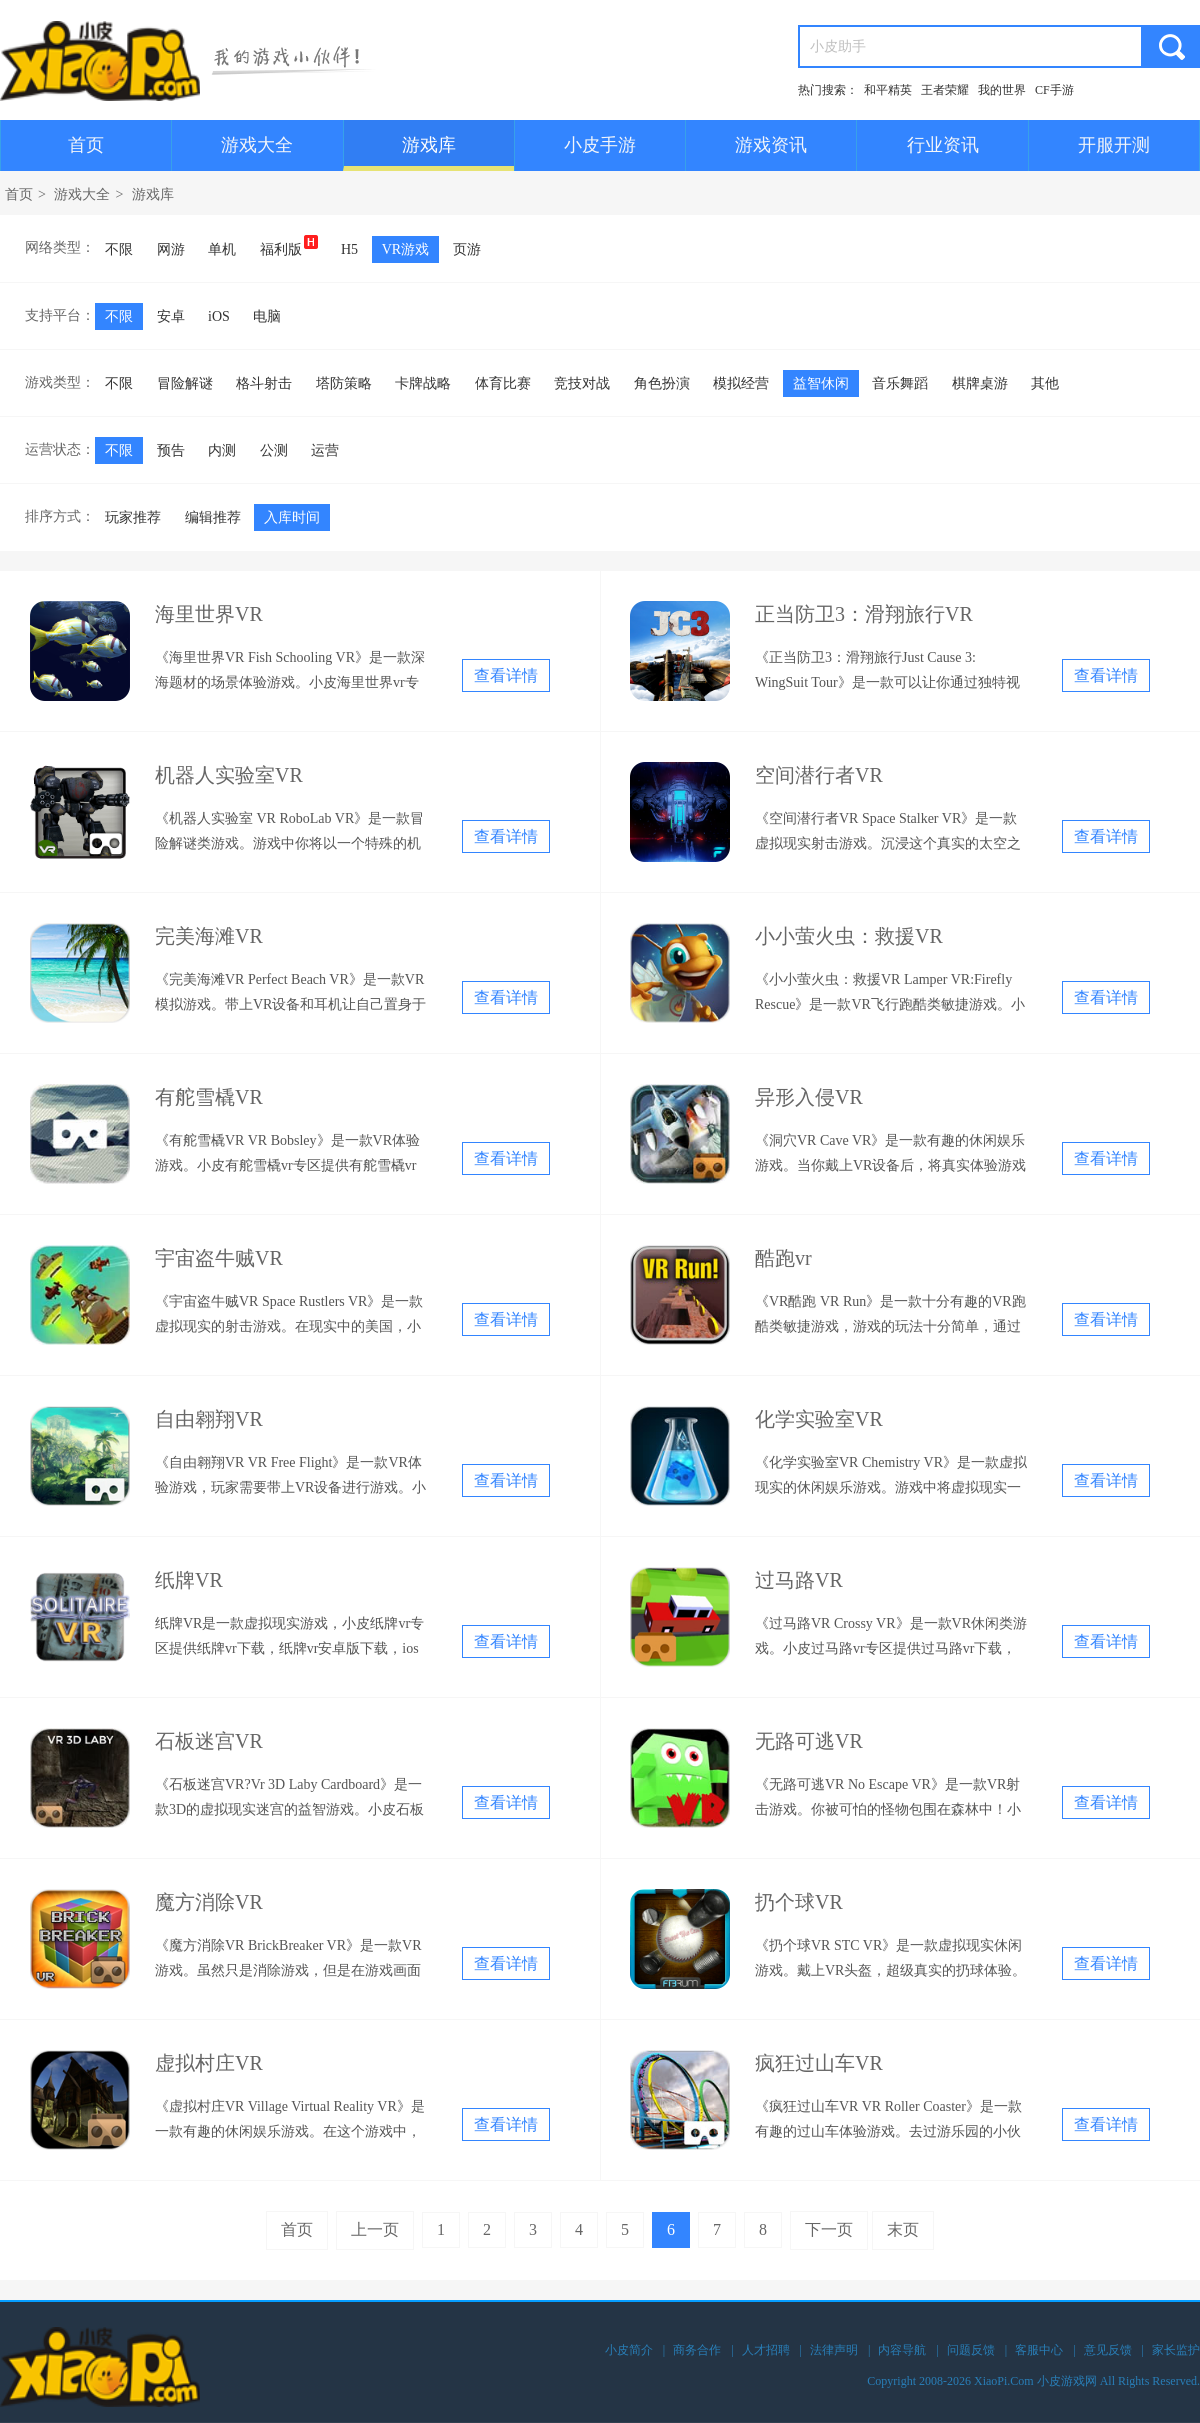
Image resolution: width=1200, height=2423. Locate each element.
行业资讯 (943, 145)
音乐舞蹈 (900, 383)
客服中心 (1039, 2350)
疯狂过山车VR (819, 2063)
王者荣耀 (945, 90)
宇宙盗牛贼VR (219, 1258)
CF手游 (1054, 90)
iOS (219, 316)
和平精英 (888, 90)
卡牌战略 (423, 383)
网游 (171, 249)
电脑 (267, 316)
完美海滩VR (209, 936)
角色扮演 (662, 383)
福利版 (289, 246)
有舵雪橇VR (209, 1097)
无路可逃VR (809, 1741)
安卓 (171, 316)
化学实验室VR (819, 1419)
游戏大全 (257, 145)
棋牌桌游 (980, 383)
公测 (274, 450)
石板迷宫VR (209, 1741)
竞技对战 (582, 383)
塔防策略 (344, 383)
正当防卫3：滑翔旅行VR (864, 614)
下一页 (829, 2229)
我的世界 (1002, 90)
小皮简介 (629, 2350)
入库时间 (292, 517)
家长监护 (1176, 2350)
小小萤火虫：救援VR (849, 936)
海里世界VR (209, 614)
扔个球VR (799, 1902)
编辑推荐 (213, 517)
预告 (171, 450)
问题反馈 (971, 2350)
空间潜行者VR (819, 775)
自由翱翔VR (209, 1419)
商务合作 (697, 2350)
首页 (86, 145)
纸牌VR (189, 1580)
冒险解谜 (185, 383)
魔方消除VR (209, 1902)
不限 (119, 249)
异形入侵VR (809, 1097)
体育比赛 (503, 383)
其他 (1045, 383)
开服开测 (1114, 145)
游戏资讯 (771, 145)
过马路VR (799, 1580)
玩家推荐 (133, 517)
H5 (349, 249)
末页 (903, 2229)
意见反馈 (1108, 2350)
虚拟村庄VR (209, 2063)
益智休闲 (821, 383)
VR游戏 (405, 249)
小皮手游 (600, 145)
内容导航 (902, 2350)
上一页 (375, 2229)
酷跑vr (783, 1258)
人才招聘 (766, 2350)
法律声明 (834, 2350)
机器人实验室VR (229, 775)
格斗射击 (264, 383)
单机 (222, 249)
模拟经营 (741, 383)
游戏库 (429, 145)
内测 (222, 450)
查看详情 (506, 675)
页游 (467, 249)
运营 (325, 450)
